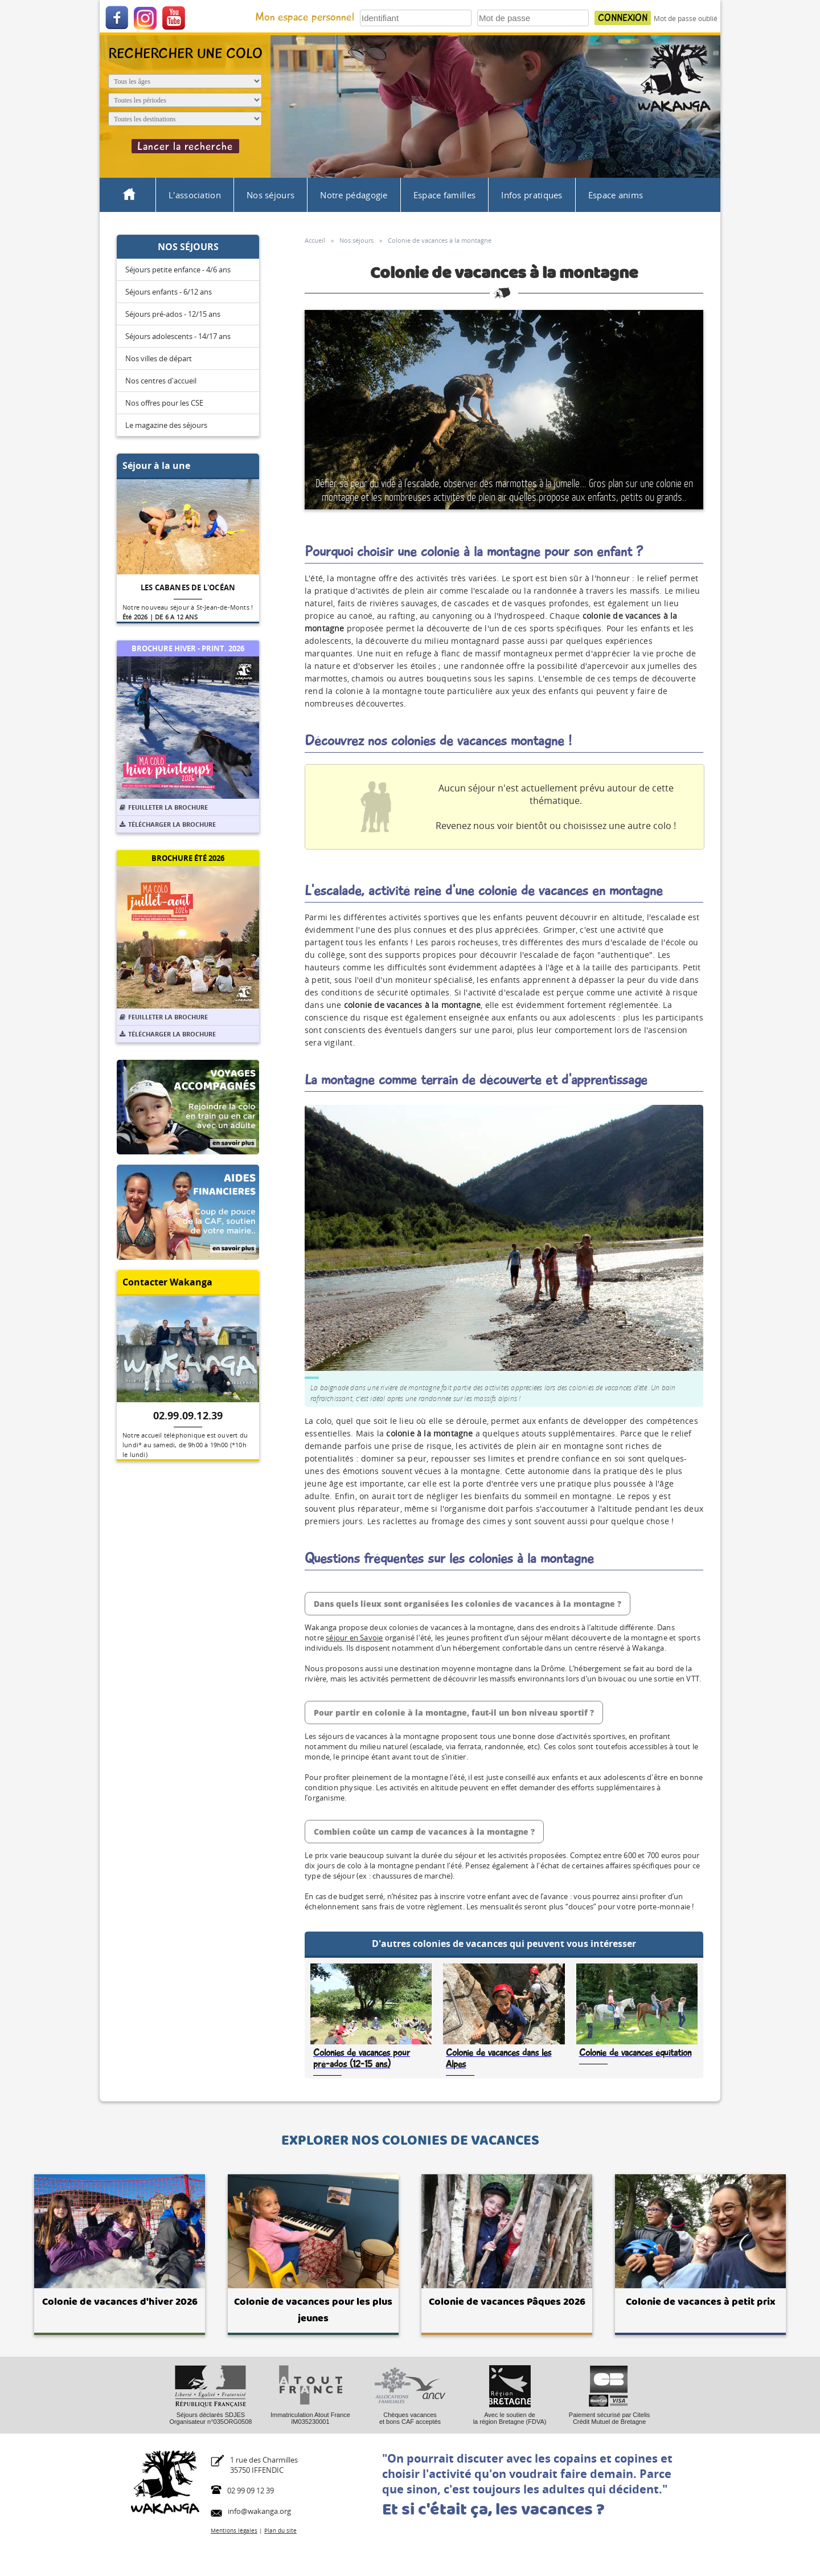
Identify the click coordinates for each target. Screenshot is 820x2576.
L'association (195, 195)
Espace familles (444, 195)
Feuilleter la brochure (164, 807)
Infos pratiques (532, 195)
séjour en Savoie (354, 1637)
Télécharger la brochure (168, 824)
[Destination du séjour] (185, 119)
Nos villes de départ (158, 358)
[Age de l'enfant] (185, 81)
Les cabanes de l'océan (188, 587)
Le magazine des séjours (166, 425)
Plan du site (280, 2530)
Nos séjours (270, 195)
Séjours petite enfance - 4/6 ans (178, 269)
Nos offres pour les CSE (164, 403)
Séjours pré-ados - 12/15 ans (172, 314)
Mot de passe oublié (686, 18)
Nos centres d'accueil (160, 380)
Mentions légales (234, 2530)
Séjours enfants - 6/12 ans (168, 292)
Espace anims (615, 195)
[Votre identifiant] (416, 18)
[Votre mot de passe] (533, 18)
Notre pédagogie (354, 195)
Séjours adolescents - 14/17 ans (178, 336)
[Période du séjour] (185, 100)
